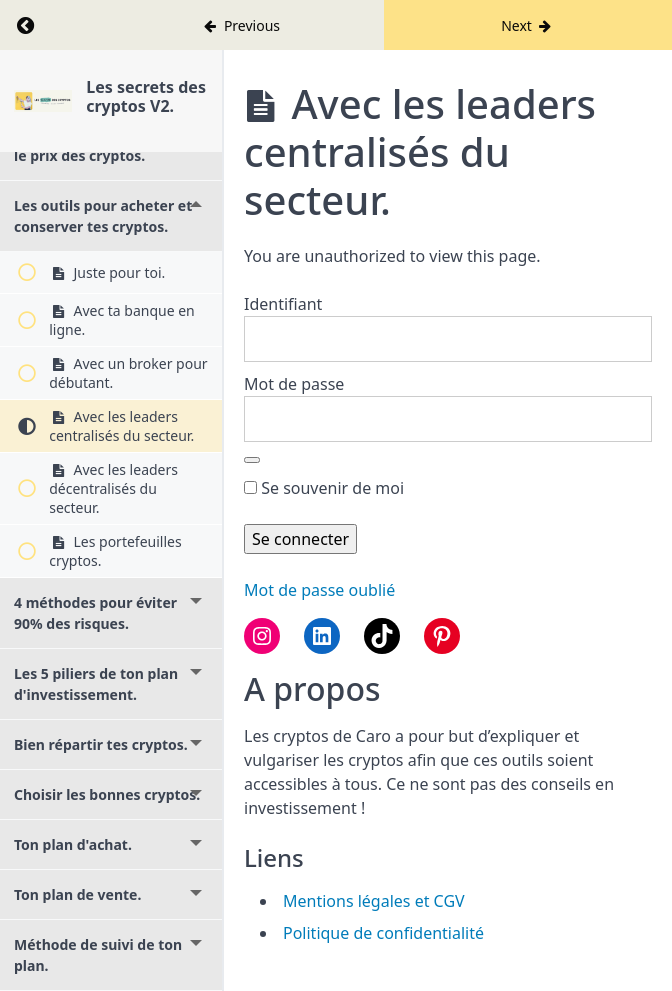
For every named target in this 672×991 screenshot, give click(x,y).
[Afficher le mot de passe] (252, 460)
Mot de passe (294, 384)
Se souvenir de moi (324, 488)
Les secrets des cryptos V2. (146, 96)
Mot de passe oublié (319, 590)
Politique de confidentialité (383, 933)
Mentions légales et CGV (374, 901)
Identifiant (283, 304)
